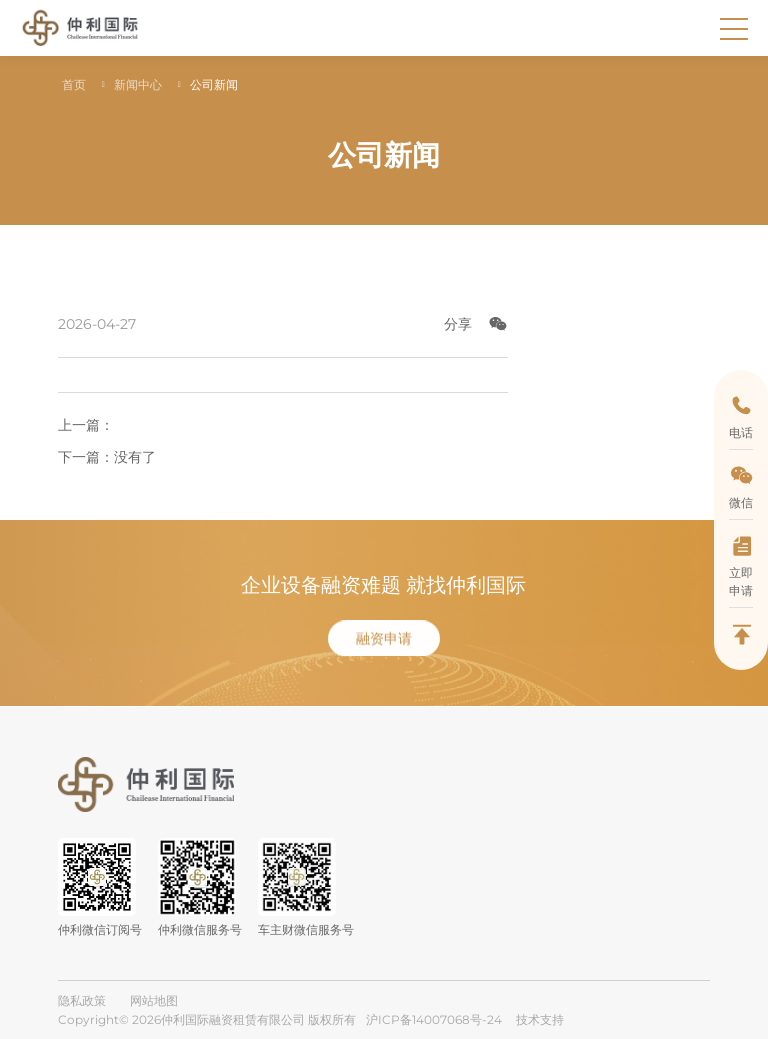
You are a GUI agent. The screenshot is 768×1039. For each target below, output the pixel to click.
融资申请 (384, 666)
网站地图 (154, 1000)
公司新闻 (214, 84)
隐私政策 (82, 1000)
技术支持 (540, 1019)
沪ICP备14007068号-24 (434, 1019)
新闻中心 (138, 84)
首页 (74, 84)
